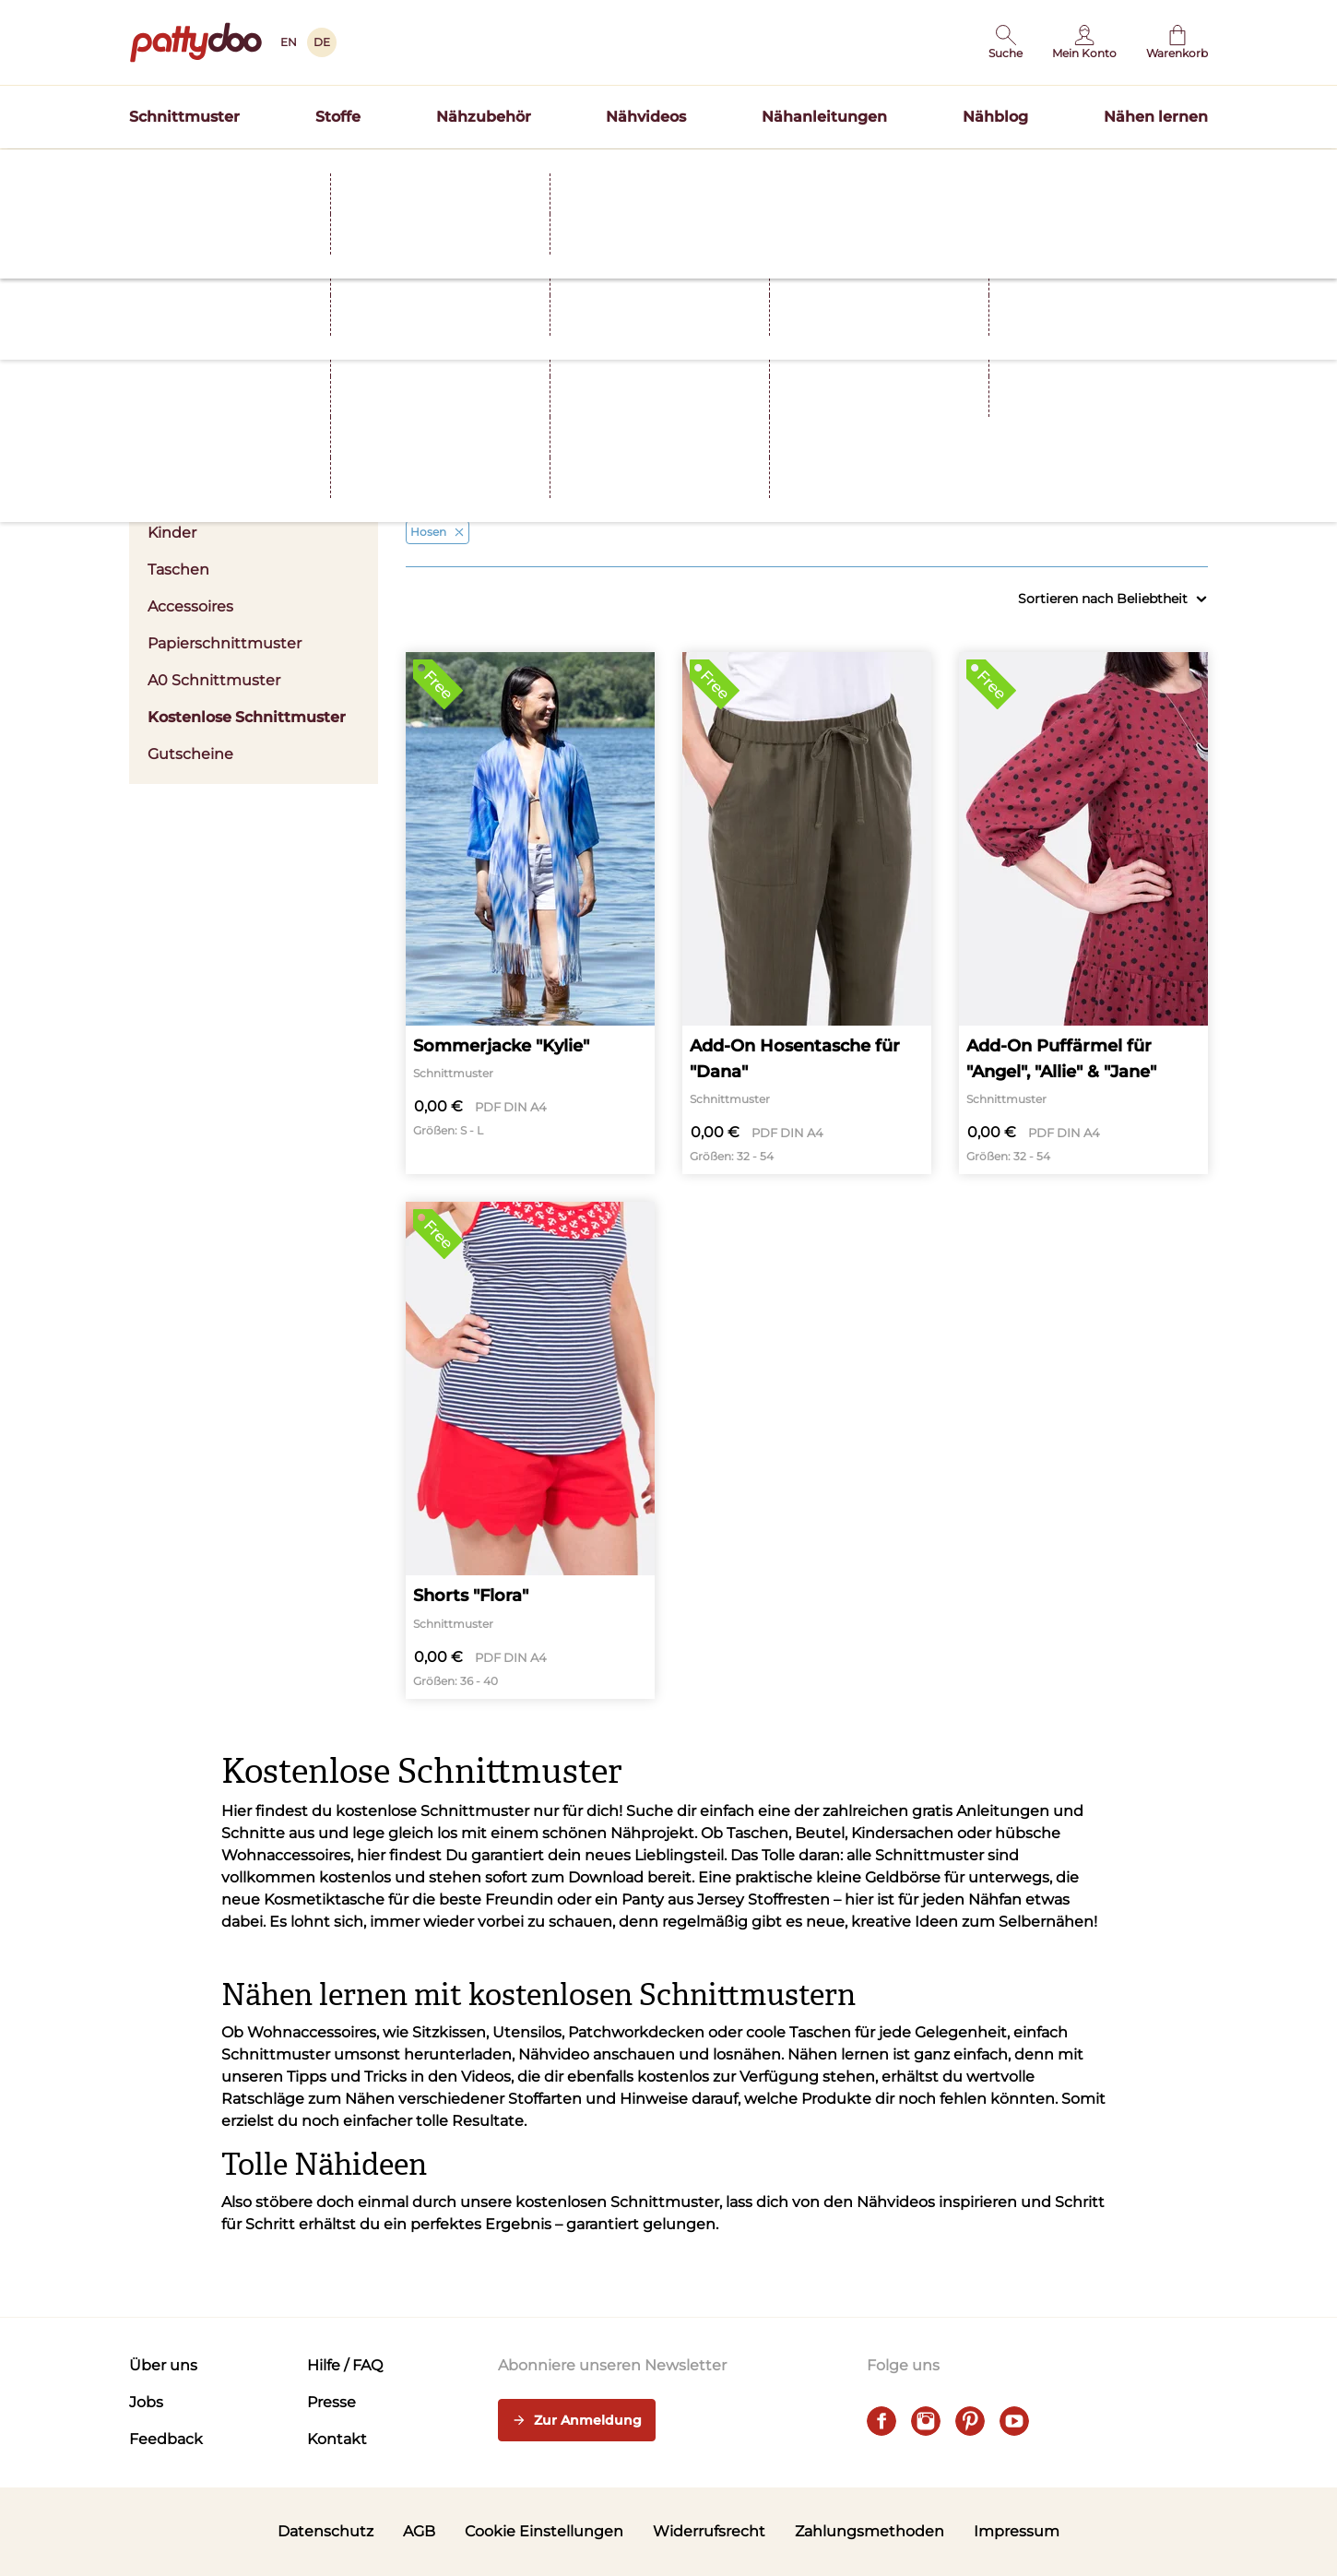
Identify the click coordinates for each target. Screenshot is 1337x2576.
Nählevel (1118, 448)
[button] (1005, 42)
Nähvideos (646, 116)
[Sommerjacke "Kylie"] (530, 913)
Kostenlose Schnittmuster (247, 717)
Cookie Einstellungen (544, 2531)
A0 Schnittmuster (214, 680)
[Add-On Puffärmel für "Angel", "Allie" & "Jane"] (1083, 913)
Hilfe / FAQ (345, 2365)
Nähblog (995, 116)
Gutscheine (190, 754)
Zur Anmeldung (577, 2421)
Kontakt (337, 2439)
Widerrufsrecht (709, 2531)
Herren (173, 496)
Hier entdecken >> (849, 169)
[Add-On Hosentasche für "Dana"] (806, 913)
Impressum (1016, 2531)
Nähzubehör (483, 116)
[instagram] (926, 2421)
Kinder (172, 532)
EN (288, 42)
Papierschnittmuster (225, 643)
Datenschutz (325, 2531)
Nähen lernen (1156, 116)
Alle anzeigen (1171, 496)
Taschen (178, 569)
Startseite (157, 205)
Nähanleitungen (824, 116)
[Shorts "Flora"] (530, 1450)
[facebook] (881, 2421)
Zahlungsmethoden (869, 2531)
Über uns (163, 2365)
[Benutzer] (1084, 42)
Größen (910, 448)
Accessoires (190, 606)
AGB (419, 2531)
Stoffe (338, 116)
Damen (254, 459)
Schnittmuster (184, 116)
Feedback (166, 2439)
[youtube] (1014, 2421)
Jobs (146, 2402)
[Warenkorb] (1177, 42)
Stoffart (703, 448)
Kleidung (495, 448)
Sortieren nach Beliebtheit (1113, 599)
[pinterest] (970, 2421)
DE (322, 42)
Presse (331, 2402)
